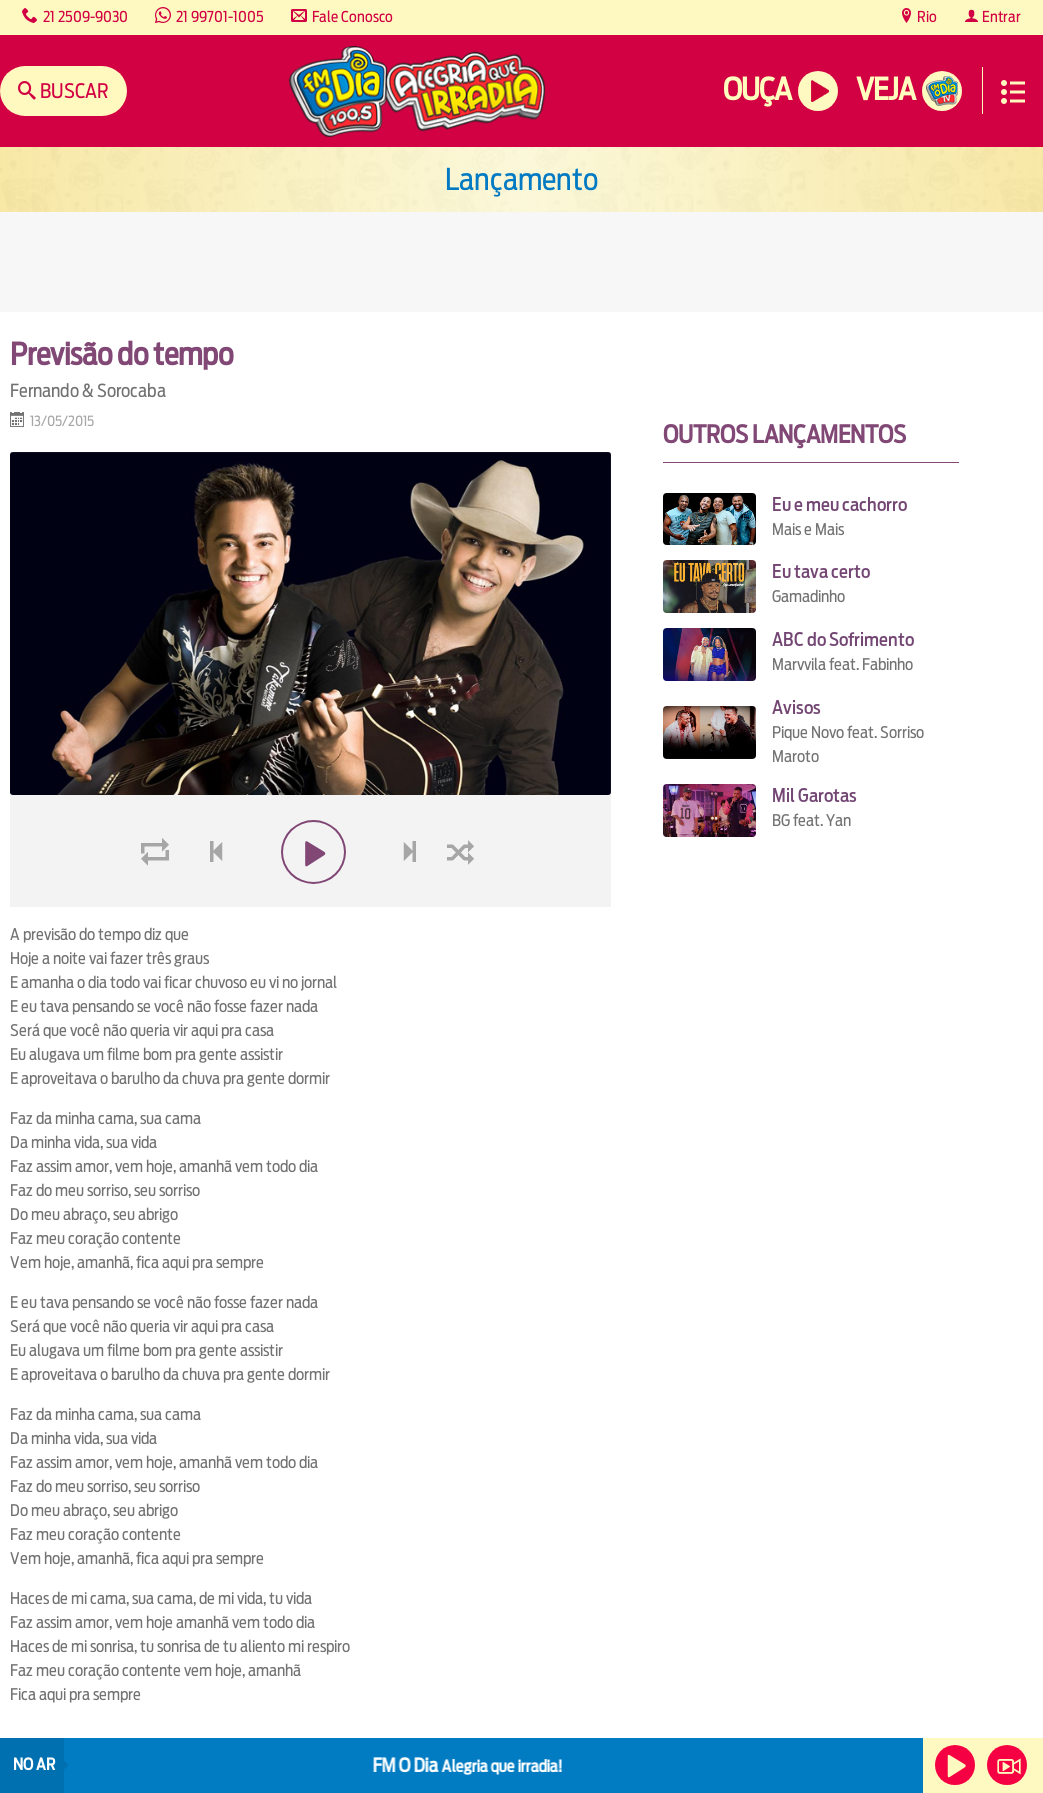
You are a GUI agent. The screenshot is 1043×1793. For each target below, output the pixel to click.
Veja (885, 89)
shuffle (464, 899)
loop (158, 899)
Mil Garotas (814, 795)
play (310, 899)
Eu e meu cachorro (839, 504)
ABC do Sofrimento (843, 639)
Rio (925, 16)
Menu (1013, 92)
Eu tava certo (821, 571)
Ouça (757, 89)
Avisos (796, 707)
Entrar (1000, 16)
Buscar (72, 90)
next (411, 899)
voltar (210, 899)
